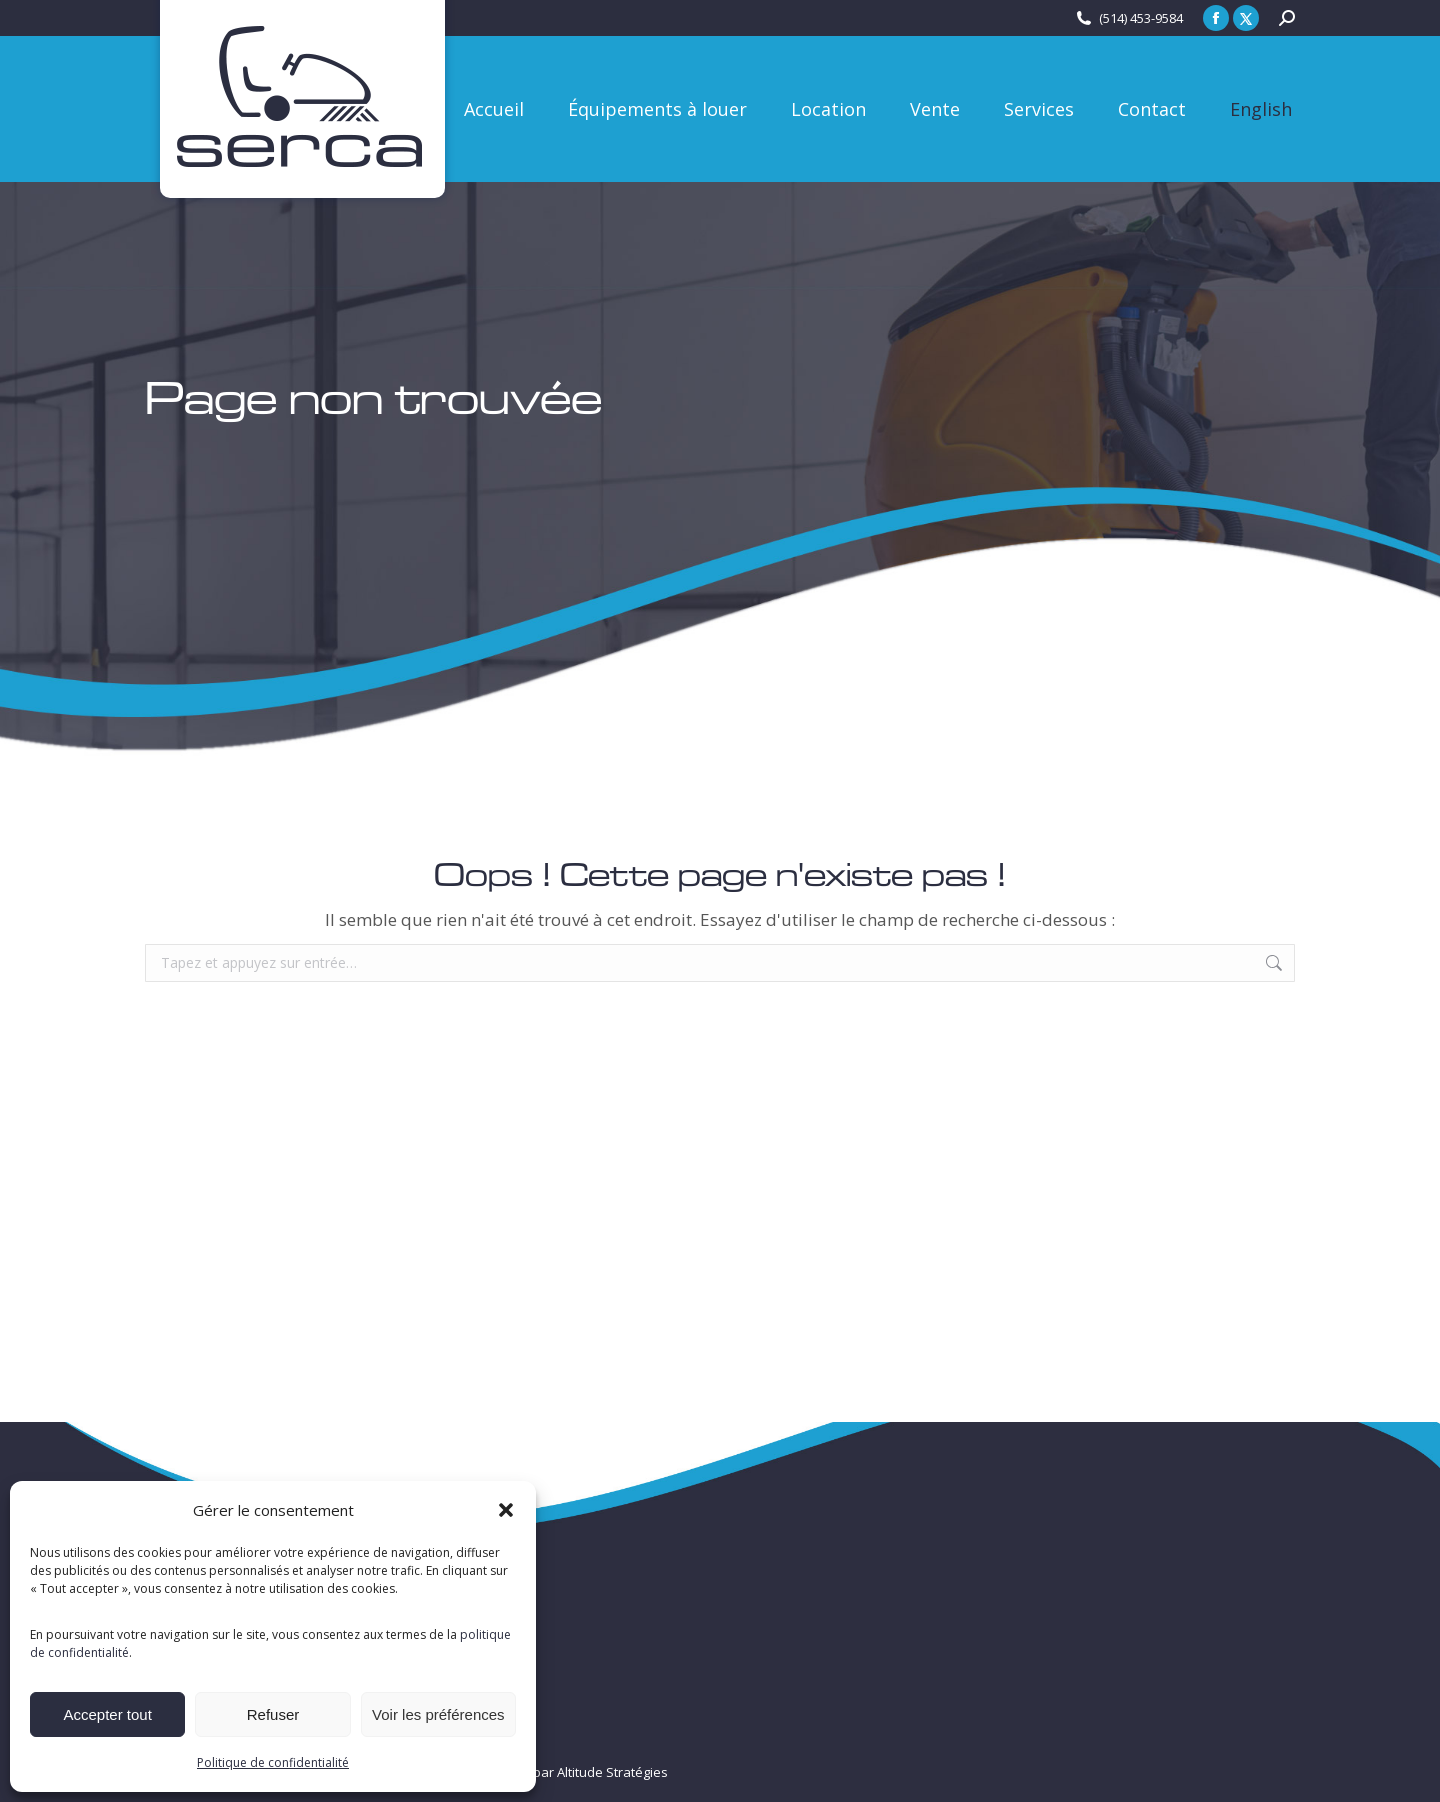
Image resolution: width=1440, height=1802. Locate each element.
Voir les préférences (438, 1714)
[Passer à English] (1261, 109)
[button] (506, 1510)
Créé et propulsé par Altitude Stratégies (548, 1772)
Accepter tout (107, 1714)
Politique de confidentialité (273, 1762)
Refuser (273, 1714)
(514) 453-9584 (1141, 18)
